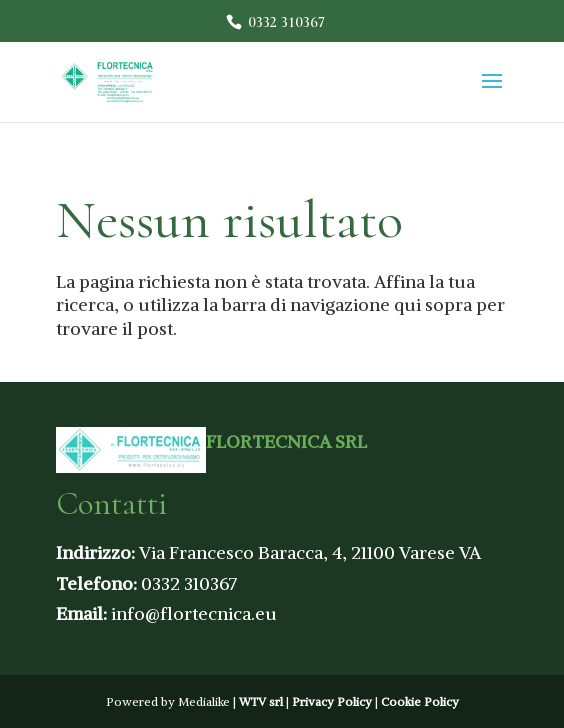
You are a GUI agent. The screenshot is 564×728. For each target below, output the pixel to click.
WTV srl (261, 701)
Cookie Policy (420, 701)
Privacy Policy (332, 701)
